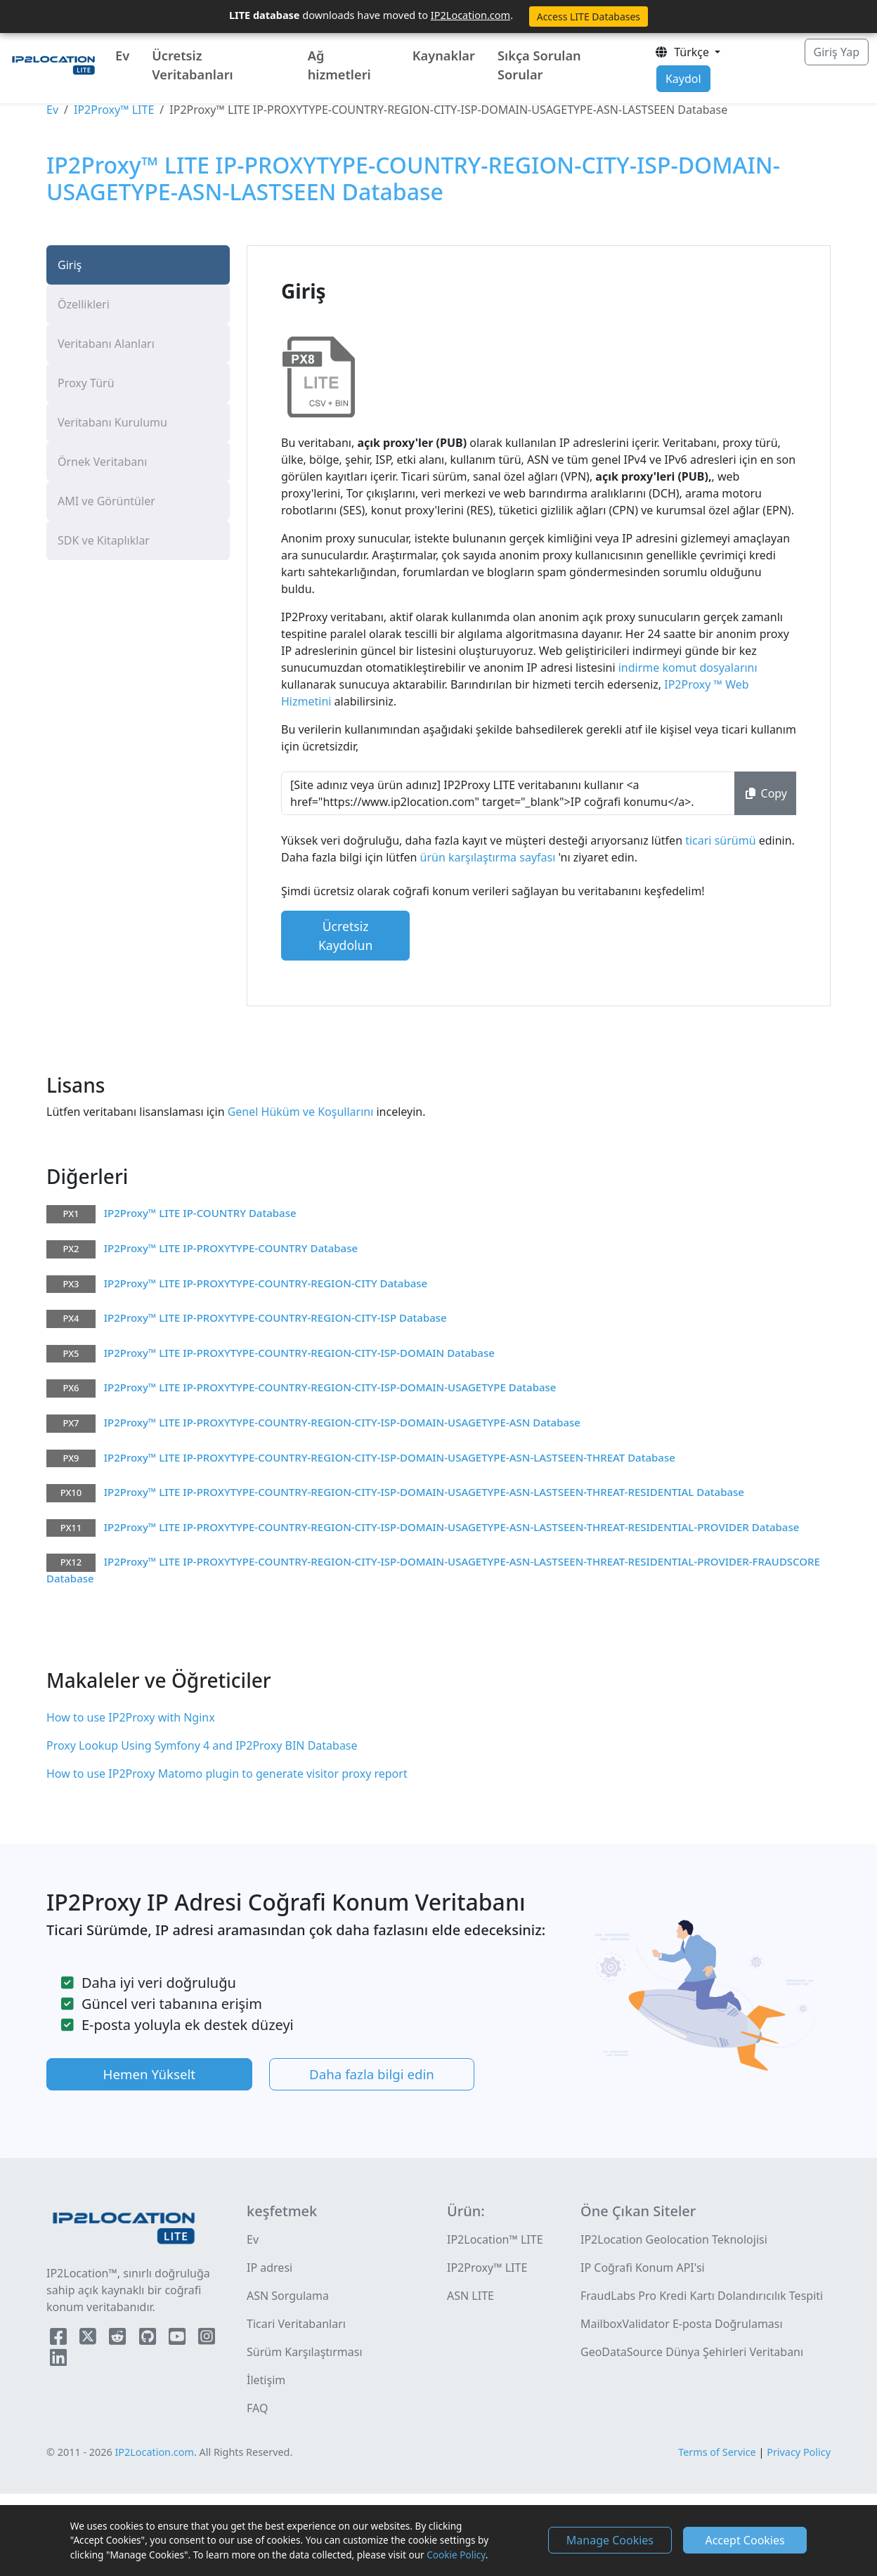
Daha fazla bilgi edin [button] (371, 2074)
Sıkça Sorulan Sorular (539, 65)
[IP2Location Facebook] (59, 2339)
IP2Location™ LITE (495, 2239)
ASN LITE (470, 2295)
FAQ (257, 2408)
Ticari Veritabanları (296, 2323)
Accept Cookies (744, 2540)
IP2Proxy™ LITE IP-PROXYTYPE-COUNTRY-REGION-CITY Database (266, 1283)
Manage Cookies (610, 2540)
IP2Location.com (470, 15)
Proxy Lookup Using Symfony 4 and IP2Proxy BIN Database (202, 1745)
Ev (122, 55)
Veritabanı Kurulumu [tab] (112, 422)
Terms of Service (717, 2452)
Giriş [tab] (70, 265)
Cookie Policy (456, 2554)
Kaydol (683, 78)
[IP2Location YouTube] (178, 2339)
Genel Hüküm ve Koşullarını (299, 1111)
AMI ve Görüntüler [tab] (106, 501)
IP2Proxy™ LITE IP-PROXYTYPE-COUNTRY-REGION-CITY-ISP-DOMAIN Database (299, 1353)
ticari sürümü (722, 840)
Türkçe (683, 52)
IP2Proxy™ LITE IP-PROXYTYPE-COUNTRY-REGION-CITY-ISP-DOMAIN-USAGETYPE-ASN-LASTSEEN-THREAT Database (389, 1457)
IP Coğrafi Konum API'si (642, 2267)
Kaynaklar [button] (443, 55)
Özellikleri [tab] (84, 304)
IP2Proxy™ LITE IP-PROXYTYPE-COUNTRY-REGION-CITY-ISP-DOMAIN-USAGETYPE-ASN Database (342, 1422)
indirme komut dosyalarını (687, 667)
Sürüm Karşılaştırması (305, 2352)
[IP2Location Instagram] (207, 2339)
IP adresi (269, 2267)
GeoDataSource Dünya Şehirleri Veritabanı (691, 2352)
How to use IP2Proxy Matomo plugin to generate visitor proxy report (227, 1773)
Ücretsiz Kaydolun (345, 935)
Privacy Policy (799, 2452)
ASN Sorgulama (288, 2295)
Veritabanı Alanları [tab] (106, 343)
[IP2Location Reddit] (118, 2339)
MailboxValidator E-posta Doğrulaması (681, 2323)
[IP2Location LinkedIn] (58, 2360)
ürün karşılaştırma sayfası (489, 857)
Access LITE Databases (588, 16)
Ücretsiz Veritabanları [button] (192, 65)
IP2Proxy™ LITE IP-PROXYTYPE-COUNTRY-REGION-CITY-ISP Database (275, 1317)
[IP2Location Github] (149, 2339)
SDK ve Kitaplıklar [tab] (104, 540)
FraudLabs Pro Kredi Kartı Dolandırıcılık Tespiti (701, 2295)
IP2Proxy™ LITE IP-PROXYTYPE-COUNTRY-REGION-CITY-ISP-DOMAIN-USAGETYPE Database (330, 1387)
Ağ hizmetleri (339, 65)
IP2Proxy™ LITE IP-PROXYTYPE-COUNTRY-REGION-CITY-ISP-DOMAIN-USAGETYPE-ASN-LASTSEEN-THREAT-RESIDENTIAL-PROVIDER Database (452, 1527)
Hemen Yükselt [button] (149, 2074)
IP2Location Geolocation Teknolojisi (673, 2239)
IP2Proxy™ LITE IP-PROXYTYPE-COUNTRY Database (231, 1248)
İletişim (266, 2380)
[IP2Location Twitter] (89, 2339)
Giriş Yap (836, 52)
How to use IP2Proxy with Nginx (130, 1717)
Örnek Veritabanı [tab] (102, 461)
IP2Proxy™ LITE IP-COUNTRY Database (200, 1213)
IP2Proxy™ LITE (114, 109)
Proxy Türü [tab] (86, 383)
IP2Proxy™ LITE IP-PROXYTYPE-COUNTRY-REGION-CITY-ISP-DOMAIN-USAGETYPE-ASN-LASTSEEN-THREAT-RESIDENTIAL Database (424, 1492)
